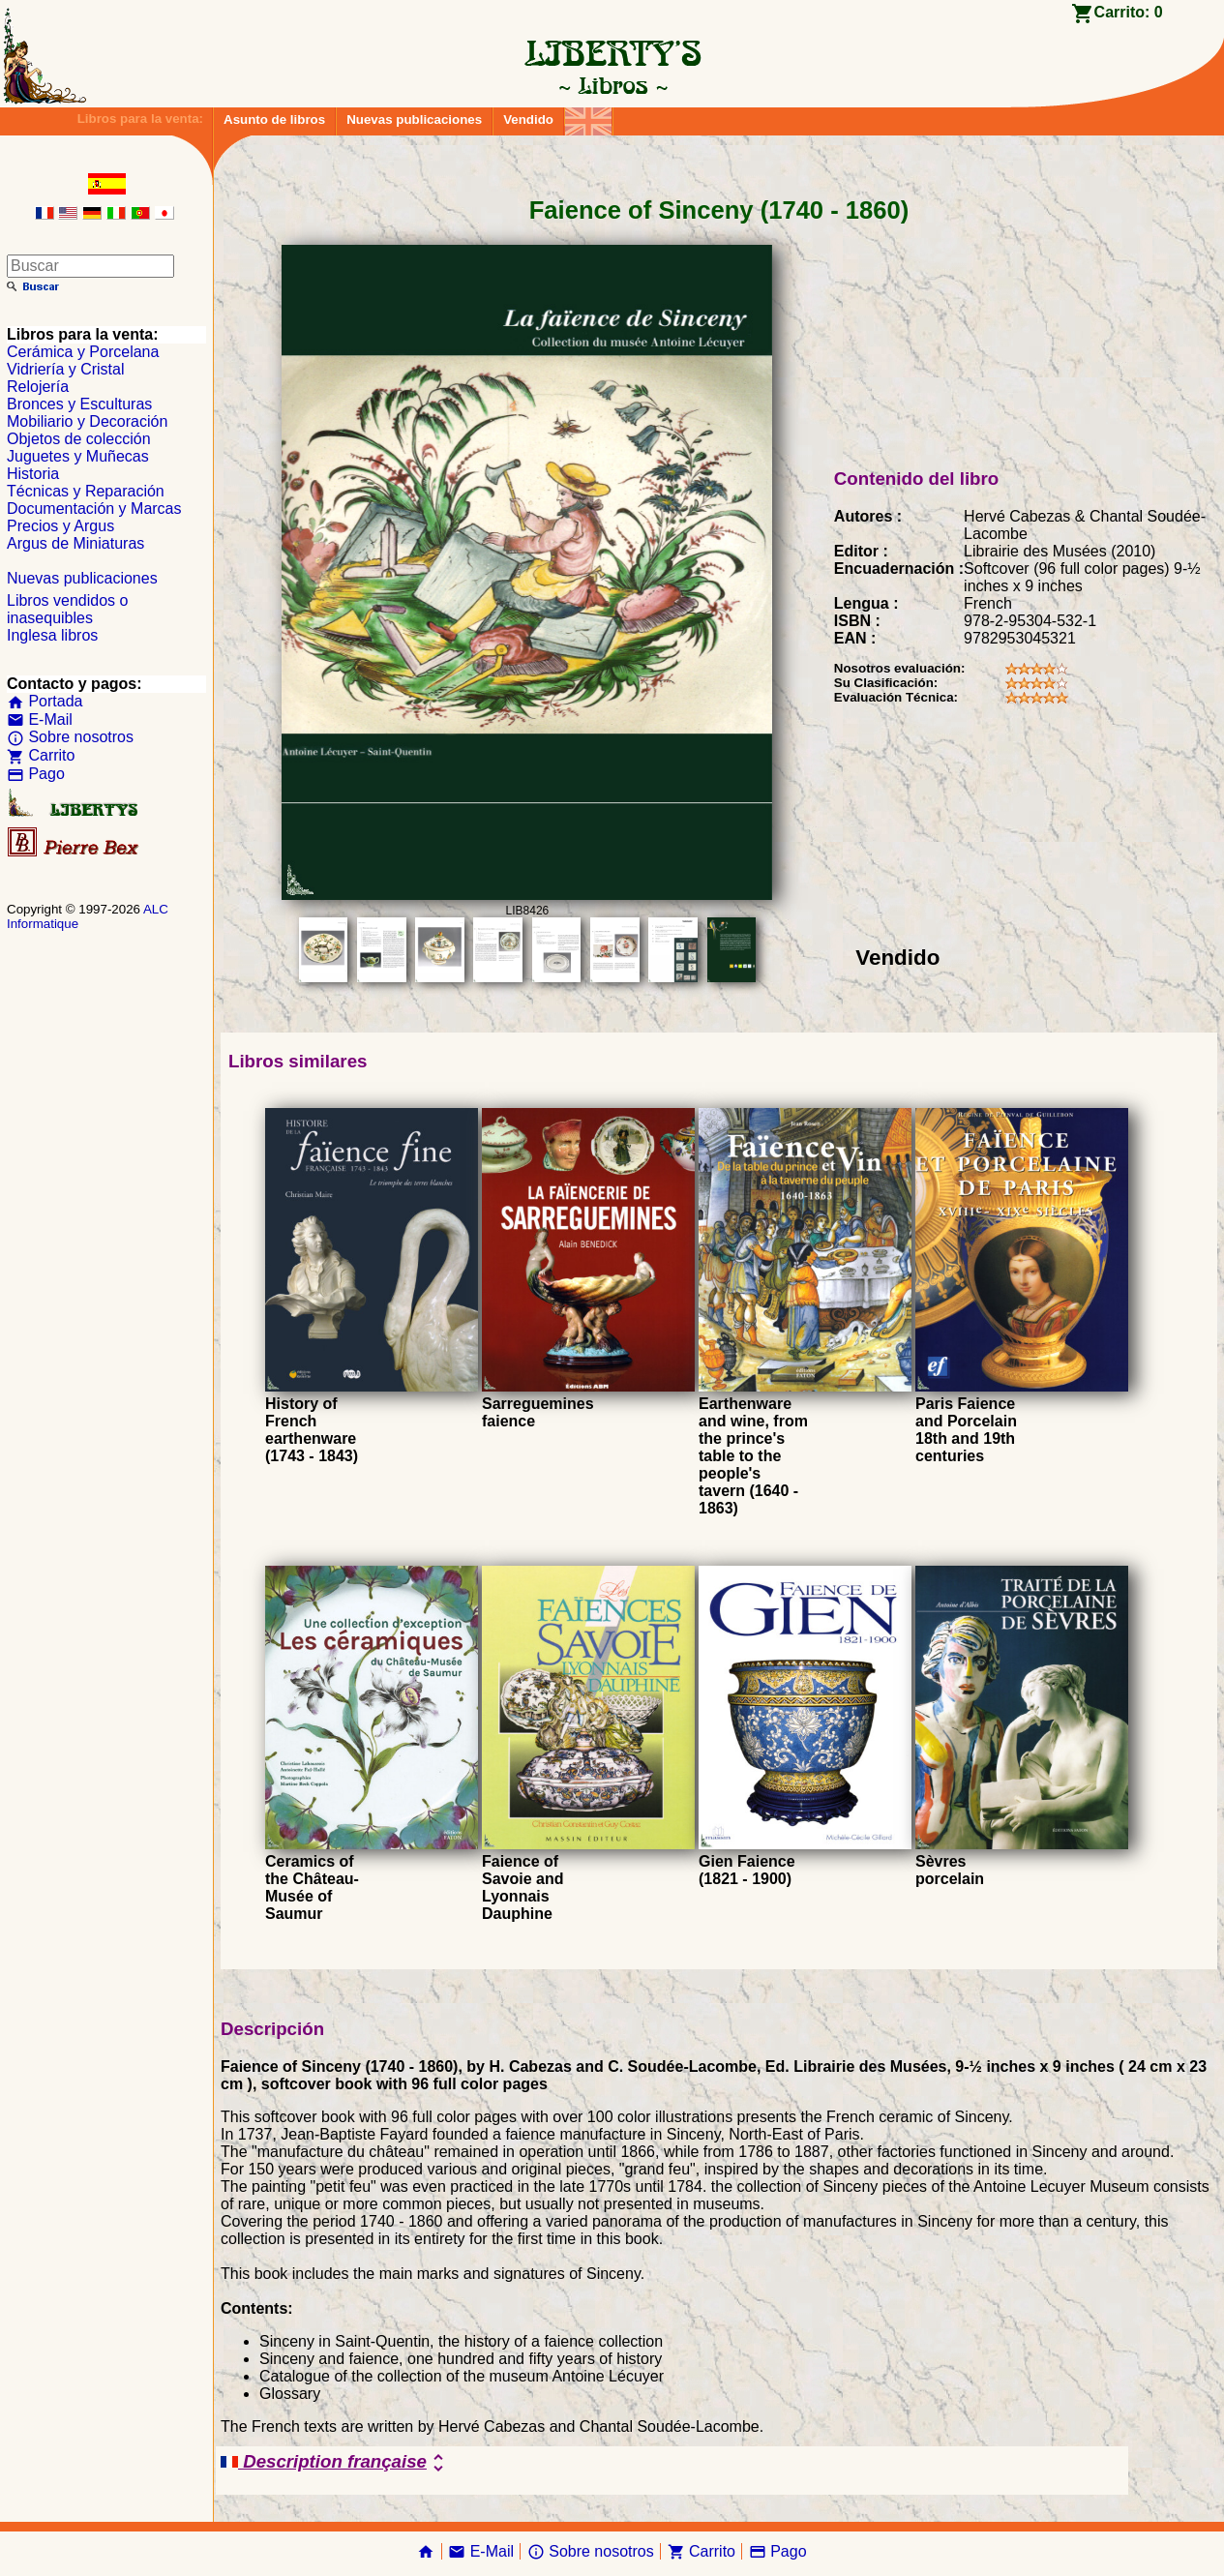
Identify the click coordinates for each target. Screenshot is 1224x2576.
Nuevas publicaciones (414, 119)
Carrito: (1128, 12)
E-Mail (40, 719)
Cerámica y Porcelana (83, 352)
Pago (36, 773)
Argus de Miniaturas (75, 543)
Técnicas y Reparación (85, 491)
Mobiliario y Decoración (87, 421)
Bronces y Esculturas (79, 404)
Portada (44, 701)
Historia (33, 473)
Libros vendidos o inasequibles (67, 609)
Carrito (41, 755)
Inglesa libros (52, 635)
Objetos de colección (79, 439)
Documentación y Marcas (94, 508)
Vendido (528, 119)
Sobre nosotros (70, 737)
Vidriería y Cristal (66, 369)
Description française (335, 2462)
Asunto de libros (274, 119)
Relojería (38, 386)
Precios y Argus (60, 526)
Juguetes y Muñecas (78, 456)
